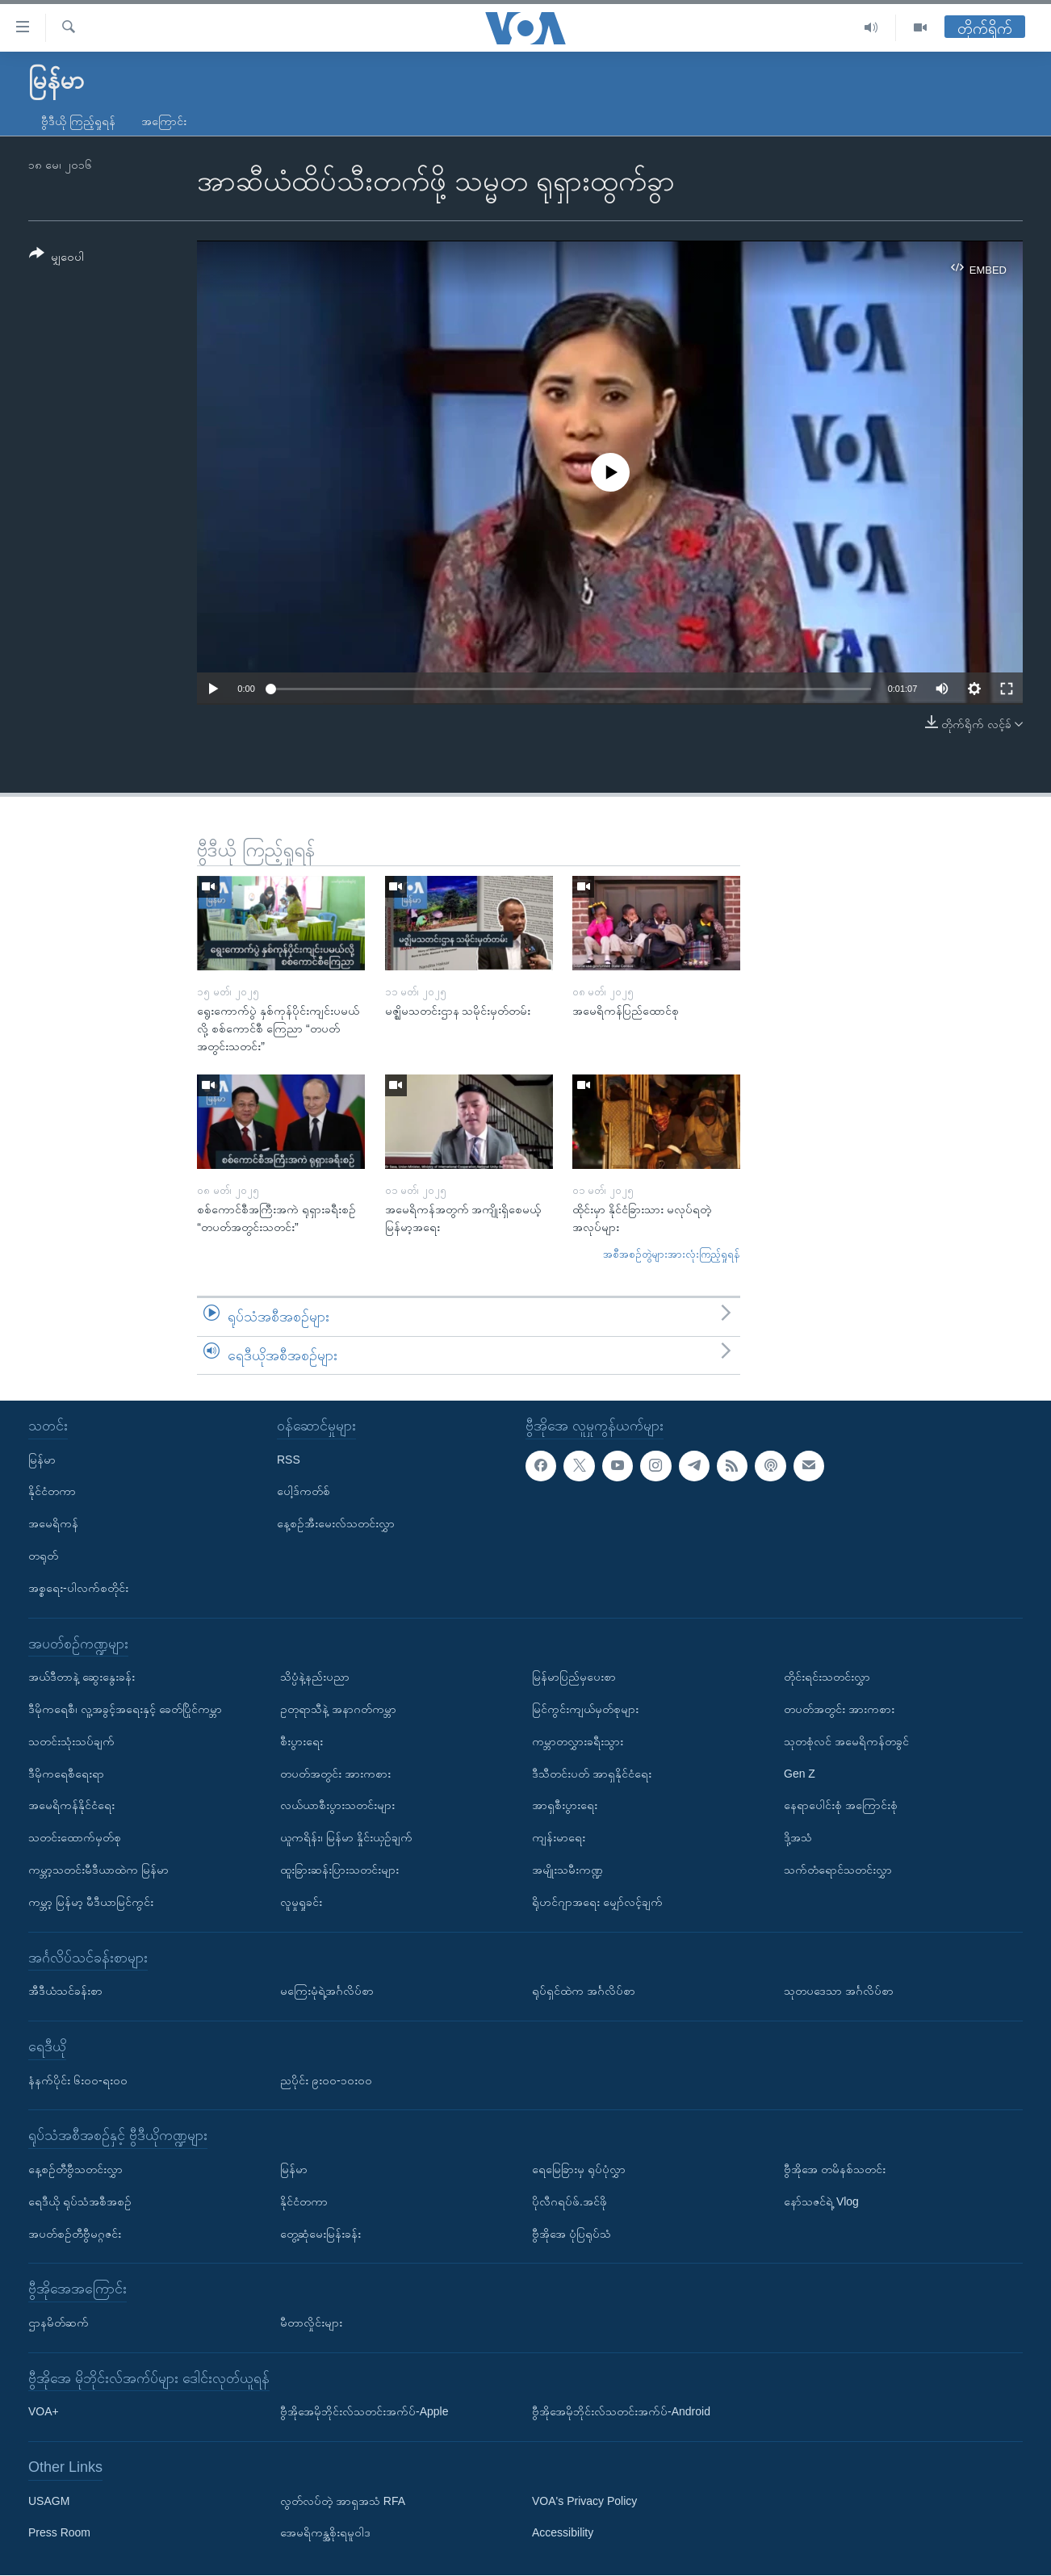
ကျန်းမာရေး (558, 1838)
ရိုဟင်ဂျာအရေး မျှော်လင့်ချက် (597, 1901)
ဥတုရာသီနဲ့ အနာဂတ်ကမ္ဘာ (338, 1709)
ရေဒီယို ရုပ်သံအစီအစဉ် (80, 2201)
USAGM (48, 2500)
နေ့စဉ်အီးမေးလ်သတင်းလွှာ (336, 1524)
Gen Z (799, 1773)
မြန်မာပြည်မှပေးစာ (574, 1677)
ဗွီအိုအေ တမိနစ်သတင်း (835, 2169)
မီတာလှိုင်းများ (311, 2322)
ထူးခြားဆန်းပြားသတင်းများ (339, 1869)
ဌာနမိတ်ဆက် (58, 2322)
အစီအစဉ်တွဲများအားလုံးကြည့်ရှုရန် (671, 1254)
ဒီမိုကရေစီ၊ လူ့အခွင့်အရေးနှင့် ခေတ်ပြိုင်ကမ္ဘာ (125, 1709)
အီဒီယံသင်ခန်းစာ (65, 1991)
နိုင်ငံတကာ (52, 1491)
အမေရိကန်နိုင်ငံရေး (71, 1805)
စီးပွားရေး (301, 1741)
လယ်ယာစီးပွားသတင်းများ (337, 1805)
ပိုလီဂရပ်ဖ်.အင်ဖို (569, 2201)
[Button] (56, 258)
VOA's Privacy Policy (584, 2500)
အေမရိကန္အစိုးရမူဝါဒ (325, 2533)
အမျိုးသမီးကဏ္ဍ (567, 1869)
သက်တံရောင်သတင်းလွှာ (838, 1869)
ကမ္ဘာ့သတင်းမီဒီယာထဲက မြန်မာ (98, 1869)
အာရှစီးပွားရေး (564, 1805)
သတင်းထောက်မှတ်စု (74, 1838)
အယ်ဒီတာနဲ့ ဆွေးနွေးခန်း (81, 1677)
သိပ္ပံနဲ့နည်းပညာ (315, 1677)
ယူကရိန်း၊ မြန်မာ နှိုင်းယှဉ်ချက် (346, 1838)
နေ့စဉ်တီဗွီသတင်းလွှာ (75, 2169)
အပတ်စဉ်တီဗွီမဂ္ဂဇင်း (74, 2233)
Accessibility (562, 2533)
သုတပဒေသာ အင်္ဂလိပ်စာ (839, 1991)
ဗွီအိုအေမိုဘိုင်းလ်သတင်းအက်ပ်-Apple (364, 2412)
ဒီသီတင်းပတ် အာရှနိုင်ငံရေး (591, 1773)
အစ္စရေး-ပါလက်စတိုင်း (78, 1587)
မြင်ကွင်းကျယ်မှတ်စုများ (585, 1709)
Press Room (59, 2533)
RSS (288, 1459)
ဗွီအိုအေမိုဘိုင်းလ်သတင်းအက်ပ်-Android (621, 2412)
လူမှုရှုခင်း (301, 1901)
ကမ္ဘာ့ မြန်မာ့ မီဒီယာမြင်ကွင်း (90, 1901)
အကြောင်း (163, 121)
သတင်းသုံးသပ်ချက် (71, 1741)
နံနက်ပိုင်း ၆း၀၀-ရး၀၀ (78, 2080)
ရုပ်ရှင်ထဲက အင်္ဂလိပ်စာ (583, 1991)
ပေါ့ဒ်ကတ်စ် (303, 1491)
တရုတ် (43, 1555)
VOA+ (43, 2412)
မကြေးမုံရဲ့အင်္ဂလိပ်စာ (327, 1991)
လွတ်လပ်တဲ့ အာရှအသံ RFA (342, 2500)
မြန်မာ (42, 1459)
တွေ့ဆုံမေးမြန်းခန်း (320, 2233)
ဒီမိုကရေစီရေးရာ (66, 1773)
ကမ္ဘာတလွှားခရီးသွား (577, 1741)
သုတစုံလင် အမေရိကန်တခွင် (846, 1741)
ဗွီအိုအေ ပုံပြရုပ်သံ (571, 2233)
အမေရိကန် (53, 1524)
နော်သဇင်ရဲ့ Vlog (821, 2201)
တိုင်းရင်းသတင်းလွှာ (827, 1677)
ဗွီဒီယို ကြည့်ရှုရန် (78, 121)
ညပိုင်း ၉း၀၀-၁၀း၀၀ (326, 2080)
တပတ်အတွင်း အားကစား (335, 1773)
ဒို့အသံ (798, 1838)
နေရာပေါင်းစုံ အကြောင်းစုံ (841, 1805)
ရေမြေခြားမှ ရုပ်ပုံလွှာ (579, 2169)
